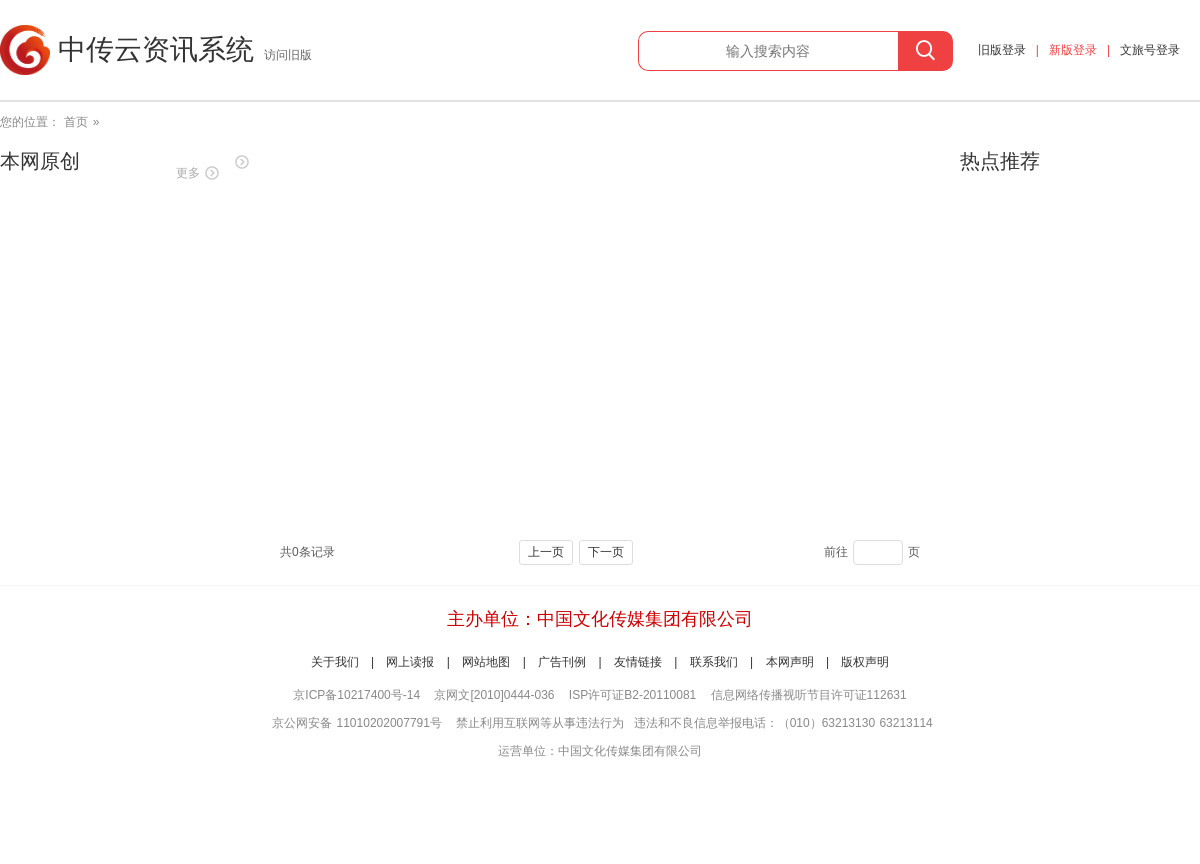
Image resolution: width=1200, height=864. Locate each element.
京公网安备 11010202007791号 (357, 723)
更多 (188, 173)
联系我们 (714, 662)
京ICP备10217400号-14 (356, 695)
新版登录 (1073, 50)
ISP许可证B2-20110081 (632, 695)
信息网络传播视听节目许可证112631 (809, 695)
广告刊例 (562, 662)
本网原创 (40, 161)
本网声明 (790, 662)
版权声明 (865, 662)
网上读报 (410, 662)
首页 (76, 122)
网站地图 (486, 662)
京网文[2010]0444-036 (494, 695)
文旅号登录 (1150, 50)
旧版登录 (1002, 50)
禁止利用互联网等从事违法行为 (540, 723)
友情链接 (638, 662)
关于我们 (335, 662)
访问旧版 (288, 55)
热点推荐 (1000, 161)
